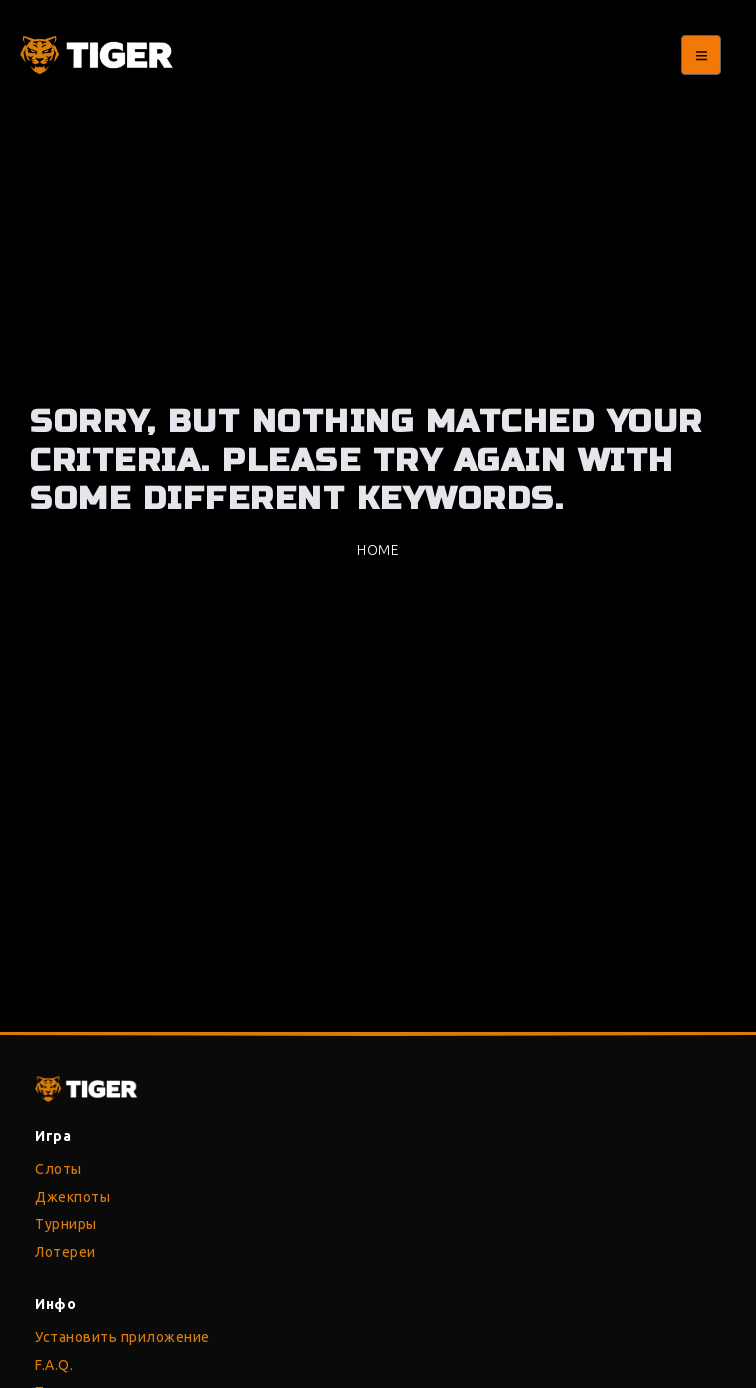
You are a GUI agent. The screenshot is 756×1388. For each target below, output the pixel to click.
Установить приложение (122, 1337)
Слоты (58, 1169)
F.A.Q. (54, 1365)
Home (378, 550)
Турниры (66, 1224)
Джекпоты (72, 1197)
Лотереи (65, 1252)
